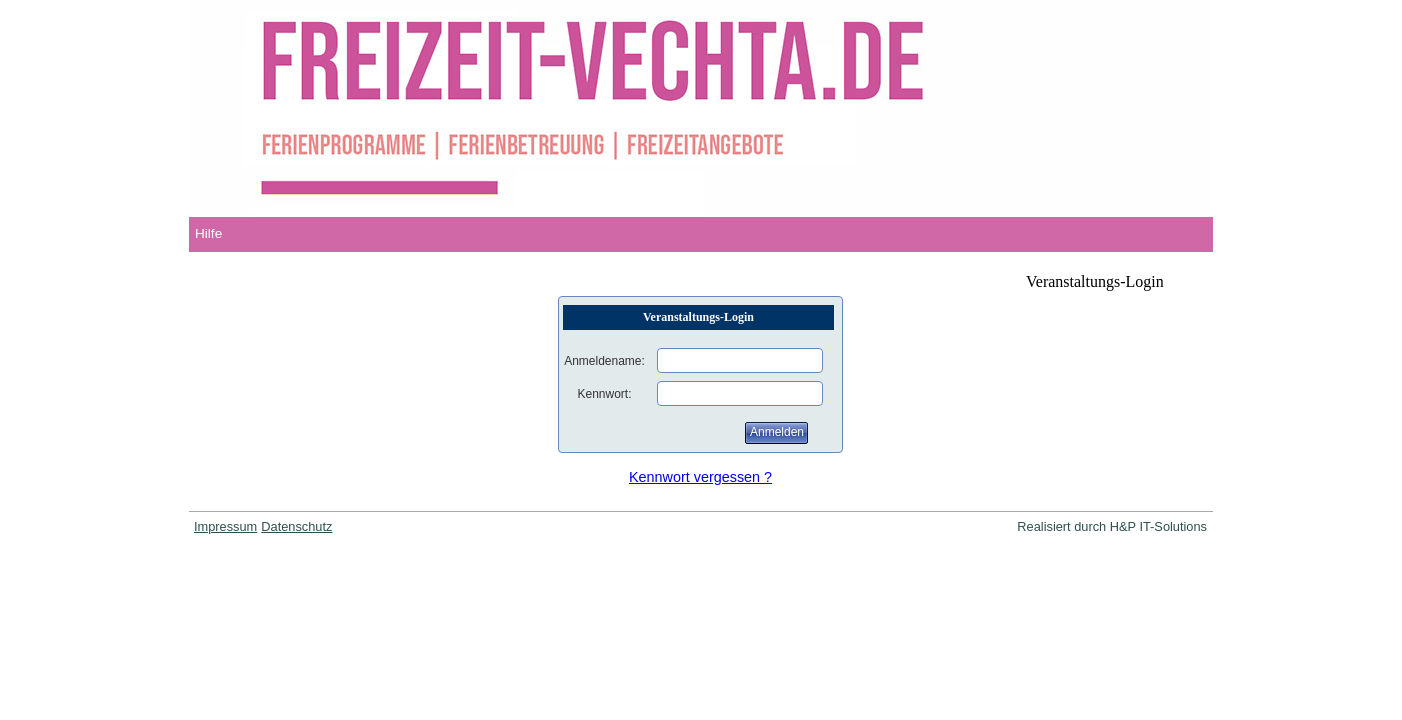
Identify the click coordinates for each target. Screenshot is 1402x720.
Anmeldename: (604, 361)
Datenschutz (296, 526)
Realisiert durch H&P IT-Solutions (1112, 526)
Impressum (225, 526)
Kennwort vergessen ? (700, 477)
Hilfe (208, 233)
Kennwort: (604, 394)
